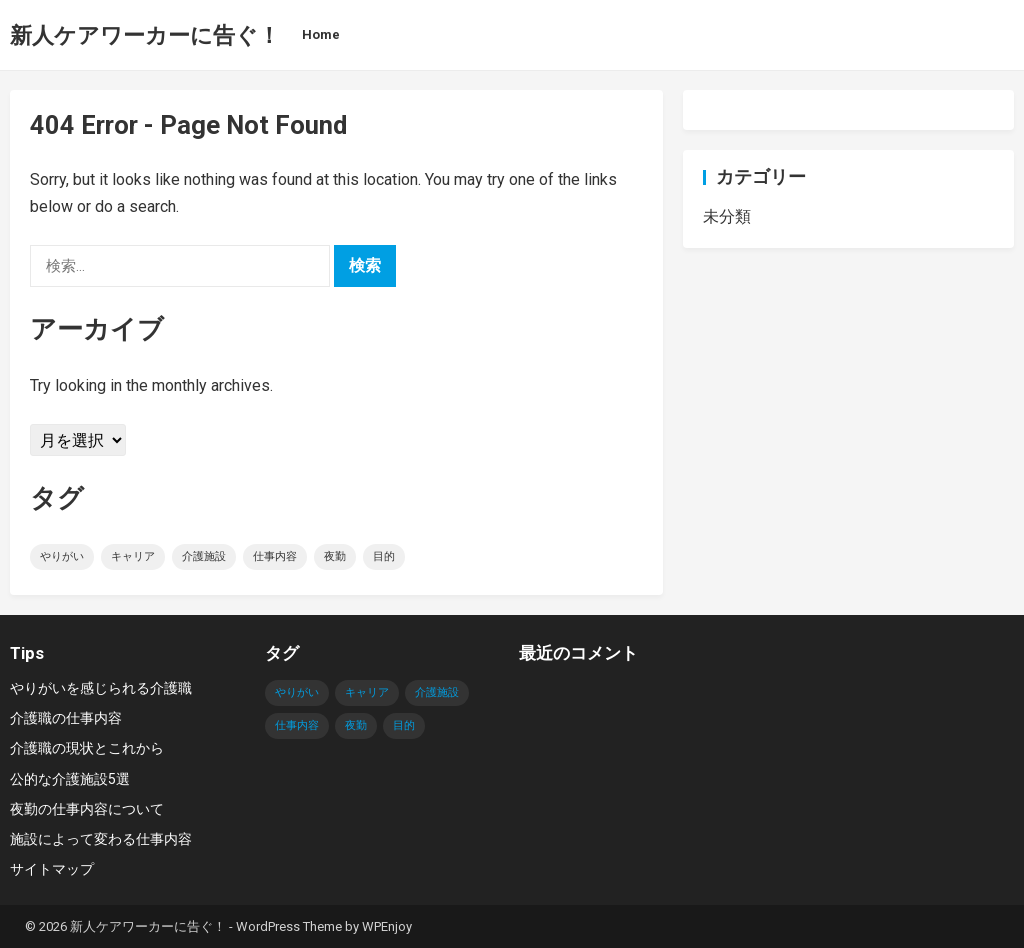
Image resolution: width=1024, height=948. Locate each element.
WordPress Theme (289, 926)
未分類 (727, 216)
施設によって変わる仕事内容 (101, 839)
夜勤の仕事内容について (87, 809)
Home (321, 34)
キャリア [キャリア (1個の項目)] (133, 556)
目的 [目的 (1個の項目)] (384, 556)
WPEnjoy (387, 926)
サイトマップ (52, 869)
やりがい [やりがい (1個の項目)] (62, 556)
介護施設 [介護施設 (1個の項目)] (204, 556)
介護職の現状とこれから (87, 748)
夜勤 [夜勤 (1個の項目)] (335, 556)
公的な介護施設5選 (70, 779)
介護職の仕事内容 (66, 718)
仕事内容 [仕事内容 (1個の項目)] (275, 556)
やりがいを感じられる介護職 (101, 688)
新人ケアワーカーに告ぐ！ (145, 35)
